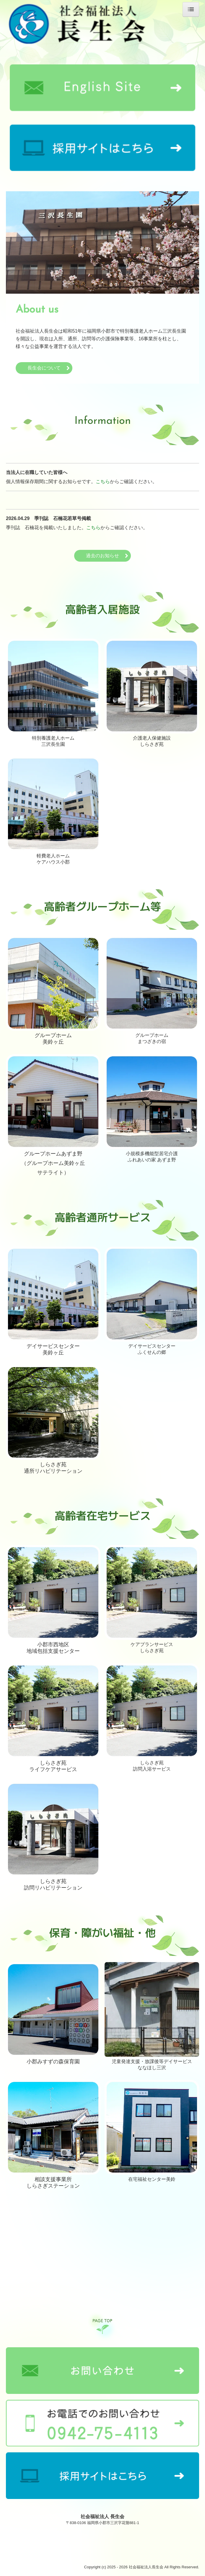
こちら (103, 481)
